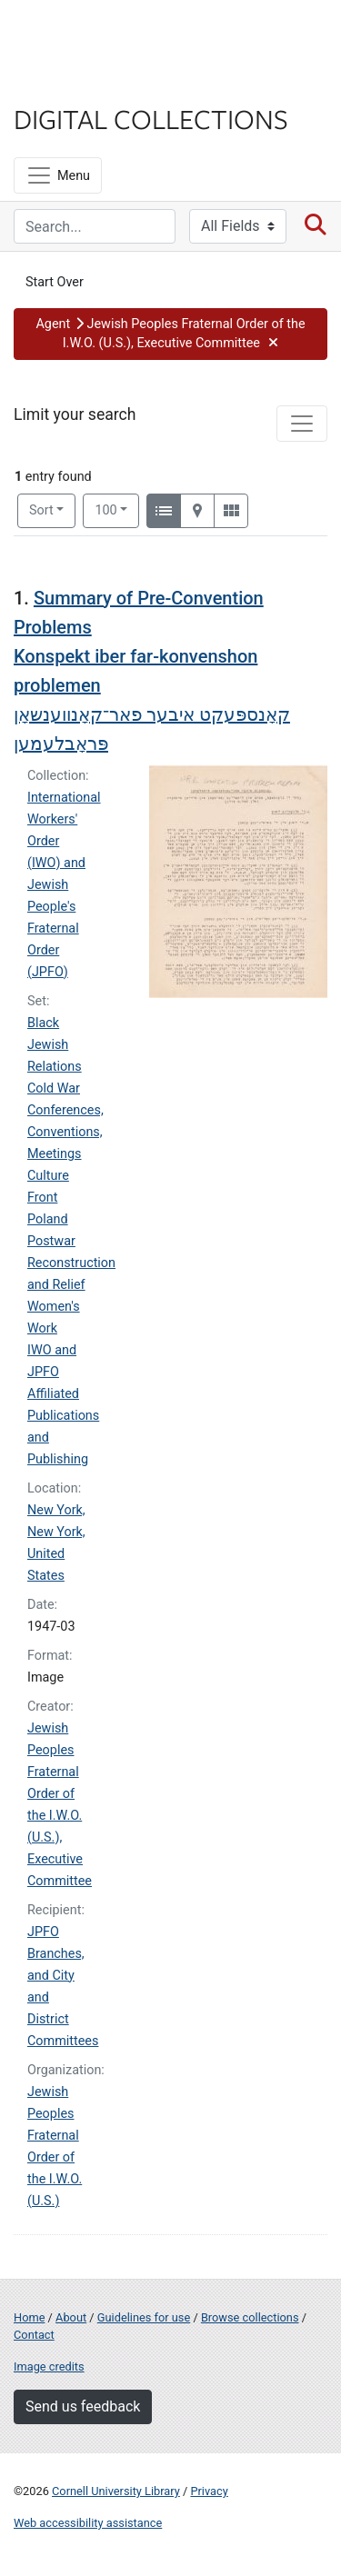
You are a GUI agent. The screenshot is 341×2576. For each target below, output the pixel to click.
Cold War (53, 1088)
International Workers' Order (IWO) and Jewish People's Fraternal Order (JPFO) (64, 885)
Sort (41, 510)
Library (68, 83)
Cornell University (105, 35)
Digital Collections (151, 118)
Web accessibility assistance (88, 2523)
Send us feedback (82, 2406)
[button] (170, 334)
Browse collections (250, 2317)
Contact (34, 2334)
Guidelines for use (143, 2317)
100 (117, 509)
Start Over (54, 282)
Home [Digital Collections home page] (29, 2317)
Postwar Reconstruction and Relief (71, 1263)
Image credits (49, 2366)
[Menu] (58, 175)
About (70, 2317)
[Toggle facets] (301, 423)
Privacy (208, 2491)
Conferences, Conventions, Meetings (65, 1132)
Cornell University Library (116, 2491)
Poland (47, 1219)
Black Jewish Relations (54, 1044)
